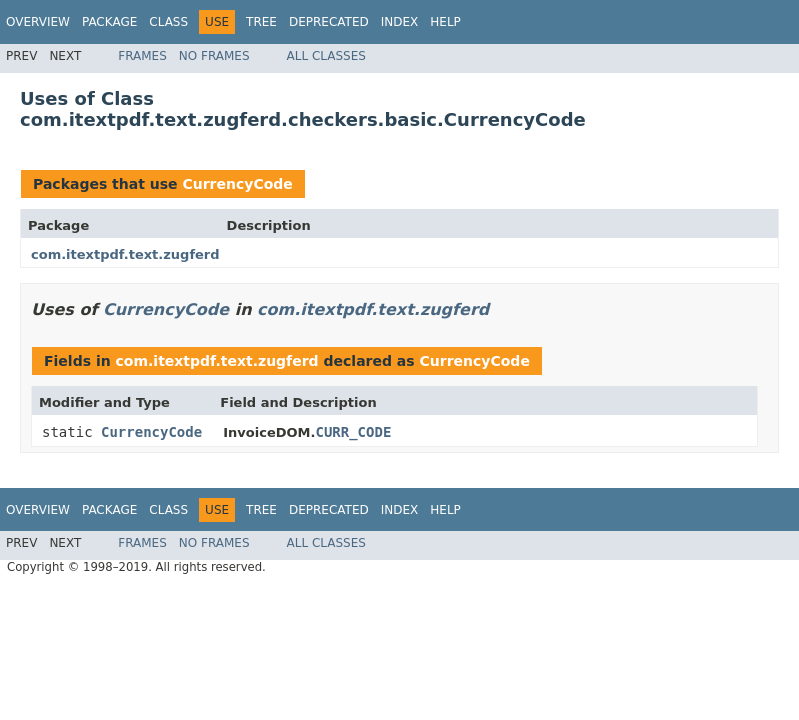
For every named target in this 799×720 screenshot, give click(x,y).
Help (445, 22)
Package (109, 22)
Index (400, 22)
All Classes (326, 56)
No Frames (214, 56)
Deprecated (329, 22)
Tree (261, 22)
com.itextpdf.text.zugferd (125, 254)
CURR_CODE (353, 432)
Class (168, 22)
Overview (38, 22)
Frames (142, 56)
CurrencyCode (237, 184)
